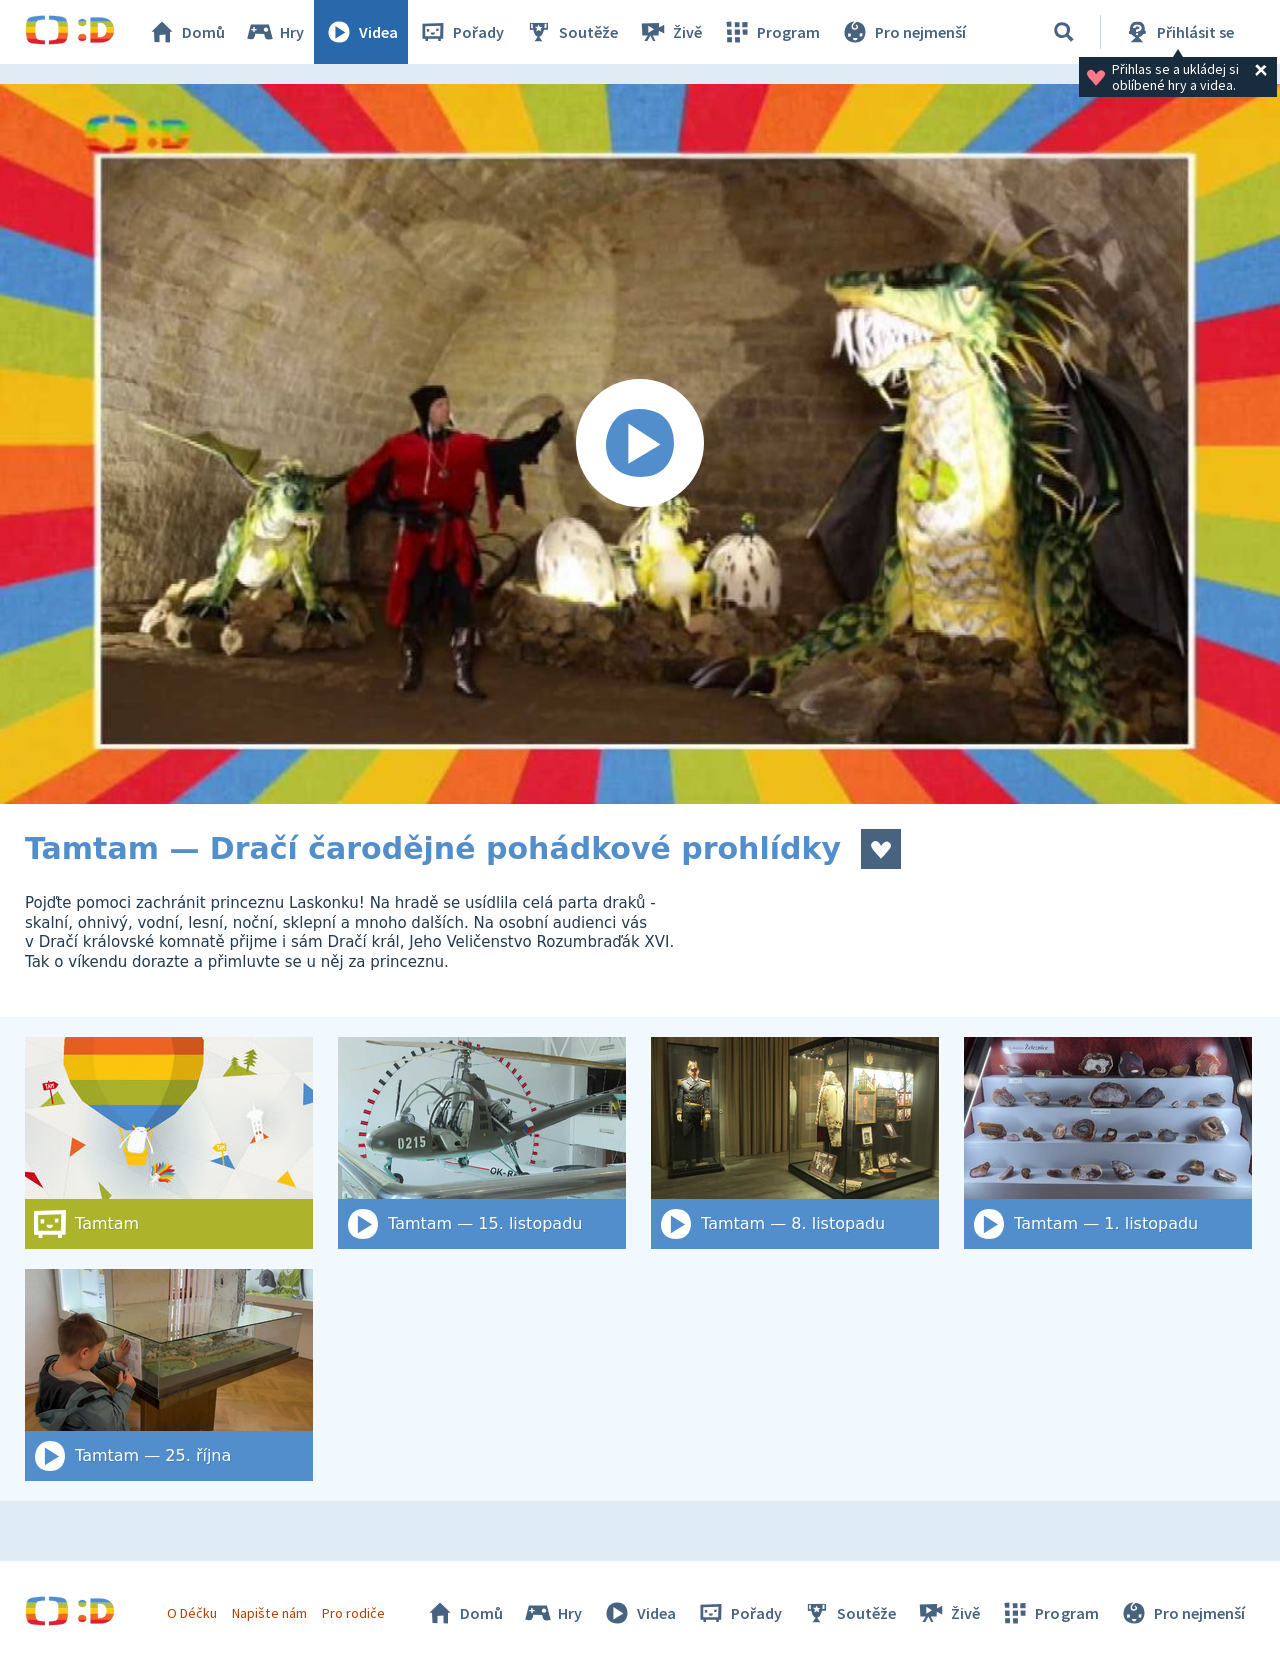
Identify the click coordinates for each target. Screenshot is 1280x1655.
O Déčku (192, 1613)
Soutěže (571, 32)
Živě (670, 32)
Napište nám (269, 1613)
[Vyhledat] (1064, 32)
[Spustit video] (640, 444)
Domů (186, 32)
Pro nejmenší (903, 32)
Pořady (461, 32)
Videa (361, 32)
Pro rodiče (353, 1613)
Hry (274, 32)
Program (771, 32)
